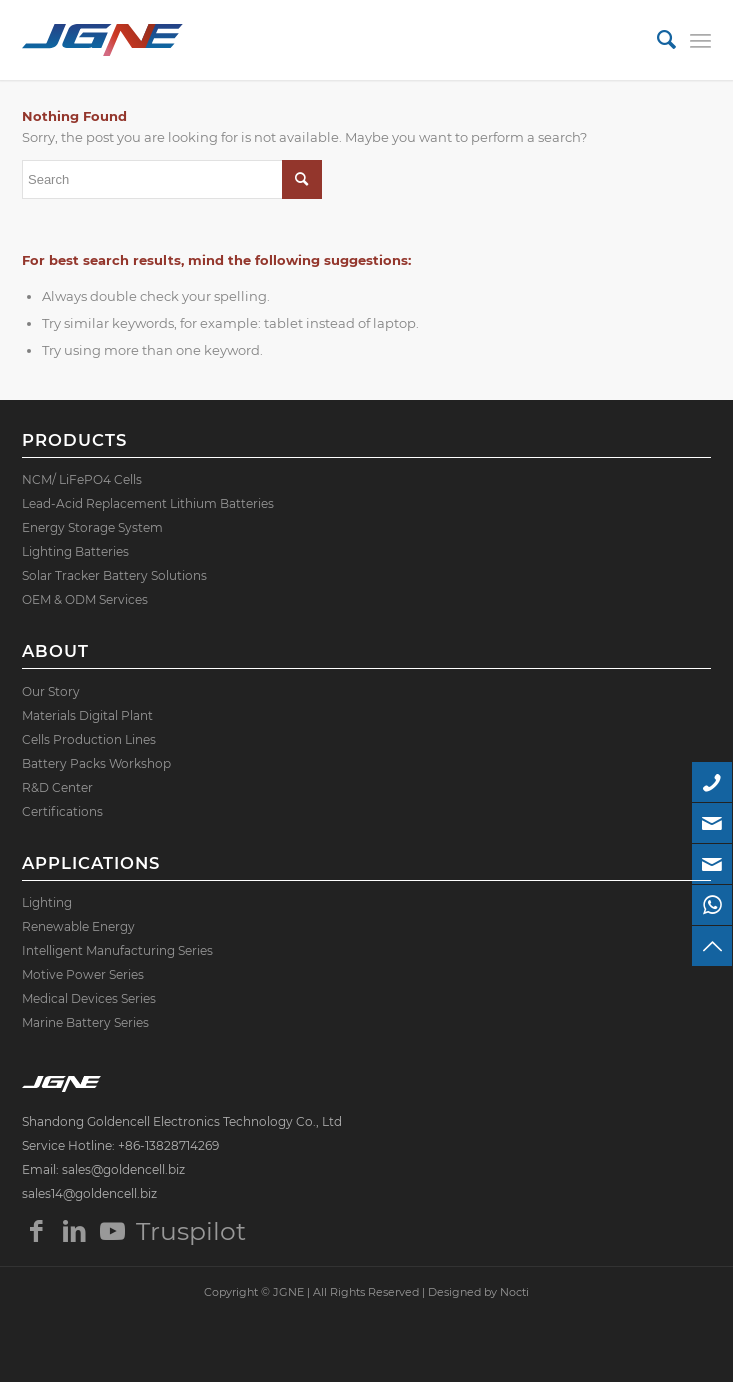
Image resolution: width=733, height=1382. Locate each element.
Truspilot (151, 1231)
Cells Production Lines (89, 739)
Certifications (62, 811)
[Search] (656, 40)
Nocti (514, 1292)
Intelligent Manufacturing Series (117, 950)
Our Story (51, 691)
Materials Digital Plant (87, 715)
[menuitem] (656, 40)
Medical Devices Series (89, 998)
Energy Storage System (92, 527)
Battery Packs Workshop (96, 763)
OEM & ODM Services (85, 599)
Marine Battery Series (85, 1022)
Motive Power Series (83, 974)
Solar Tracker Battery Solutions (114, 575)
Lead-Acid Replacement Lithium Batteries (148, 503)
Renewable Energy (78, 926)
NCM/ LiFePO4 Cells (82, 479)
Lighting (47, 902)
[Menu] (700, 40)
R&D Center (57, 787)
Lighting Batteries (75, 551)
